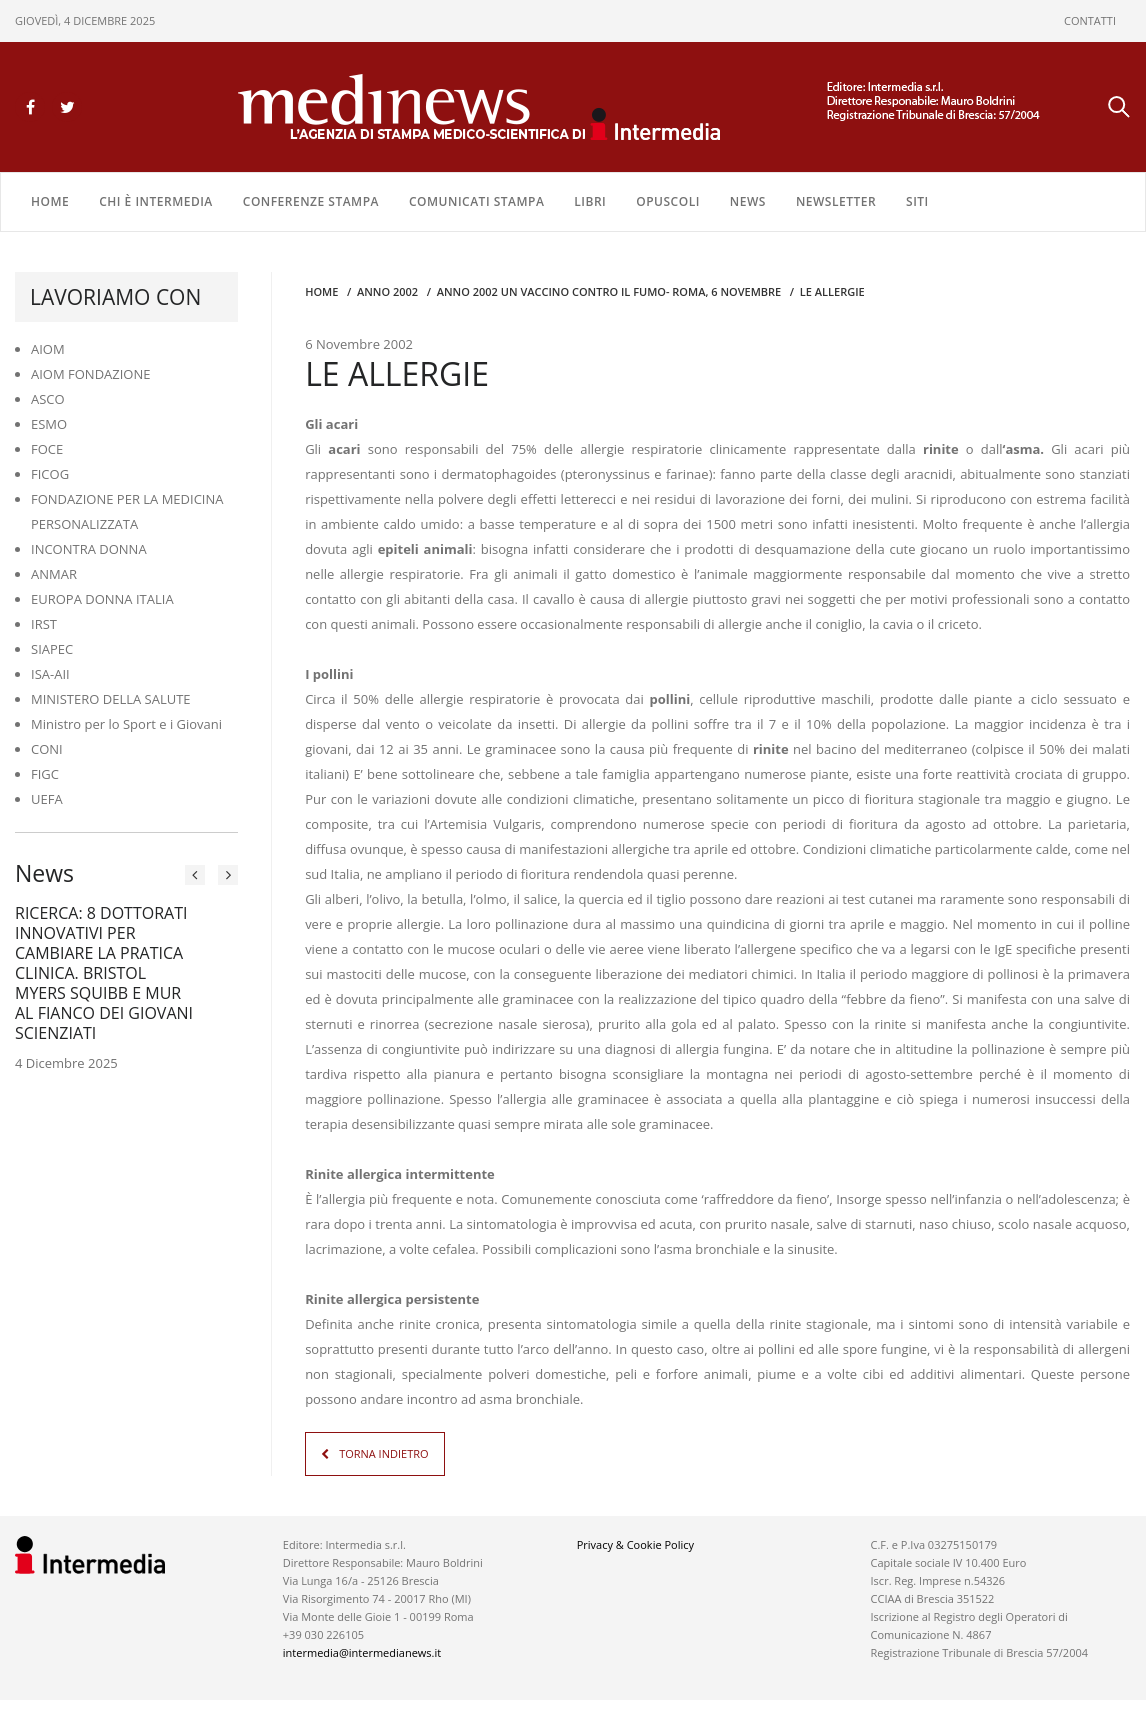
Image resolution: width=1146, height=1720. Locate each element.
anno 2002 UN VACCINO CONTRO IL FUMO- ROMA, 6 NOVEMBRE (609, 291)
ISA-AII (50, 674)
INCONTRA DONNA (89, 549)
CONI (47, 749)
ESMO (49, 424)
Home (50, 201)
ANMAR (54, 574)
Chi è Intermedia (156, 201)
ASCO (48, 399)
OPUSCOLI (668, 201)
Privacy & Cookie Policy (635, 1544)
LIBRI (590, 201)
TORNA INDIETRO (383, 1453)
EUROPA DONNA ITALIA (102, 599)
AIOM (48, 349)
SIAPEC (52, 649)
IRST (44, 624)
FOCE (47, 449)
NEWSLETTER (836, 201)
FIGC (45, 774)
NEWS (748, 201)
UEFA (47, 799)
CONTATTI (1090, 20)
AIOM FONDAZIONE (91, 374)
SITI (917, 201)
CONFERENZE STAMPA (311, 201)
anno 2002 (387, 291)
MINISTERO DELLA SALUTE (111, 699)
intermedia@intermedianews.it (362, 1652)
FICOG (50, 474)
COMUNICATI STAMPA (476, 201)
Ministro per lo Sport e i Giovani (126, 724)
